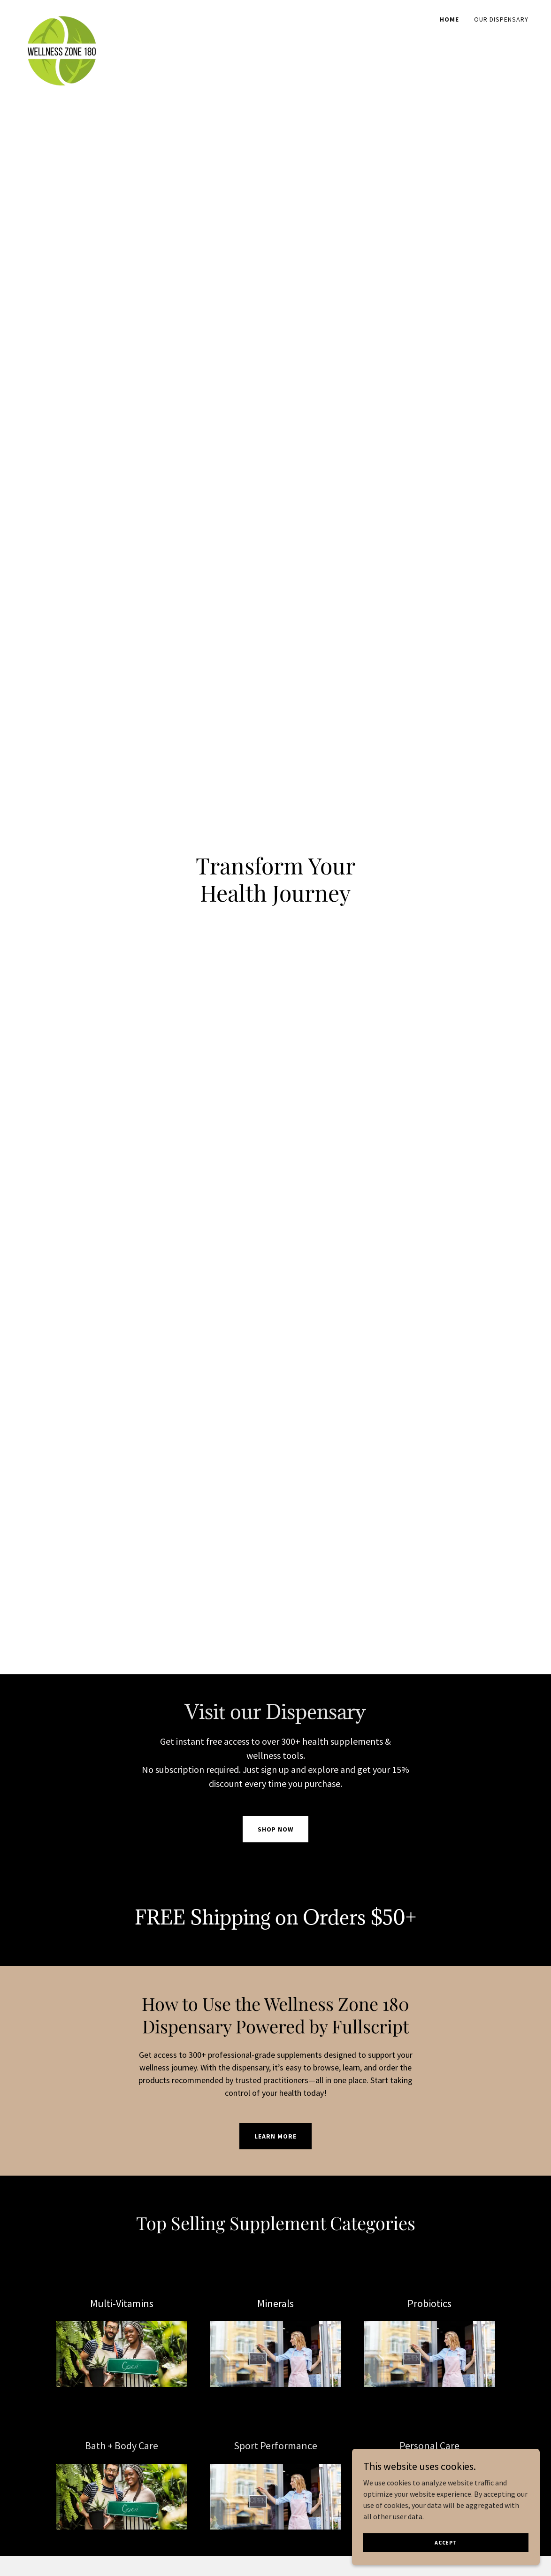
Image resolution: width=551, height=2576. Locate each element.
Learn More (275, 2136)
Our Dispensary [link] (501, 19)
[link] (62, 16)
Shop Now (276, 1829)
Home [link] (449, 19)
